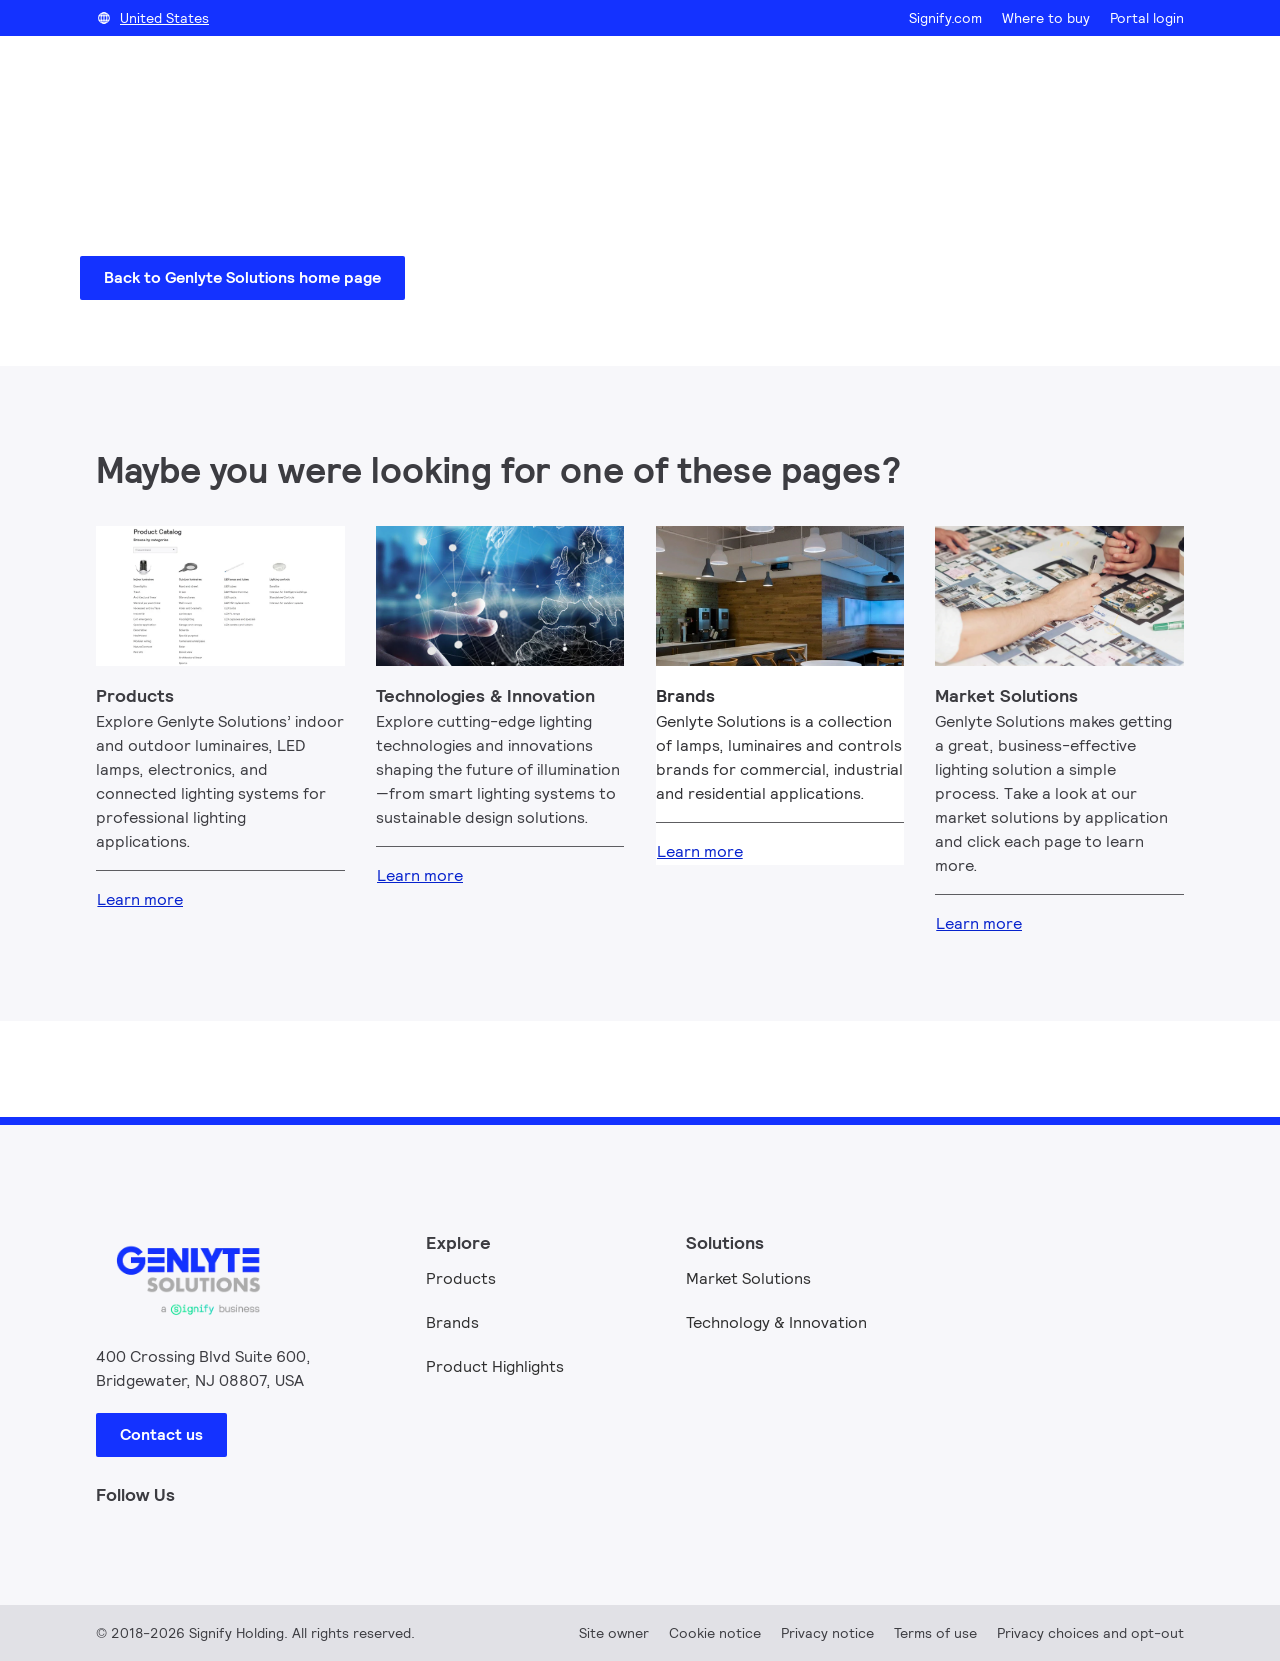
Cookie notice (715, 1633)
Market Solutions (748, 1278)
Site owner (614, 1633)
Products (461, 1278)
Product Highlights (495, 1366)
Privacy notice (827, 1633)
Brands (452, 1322)
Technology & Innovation (776, 1322)
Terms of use (935, 1633)
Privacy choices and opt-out (1090, 1633)
